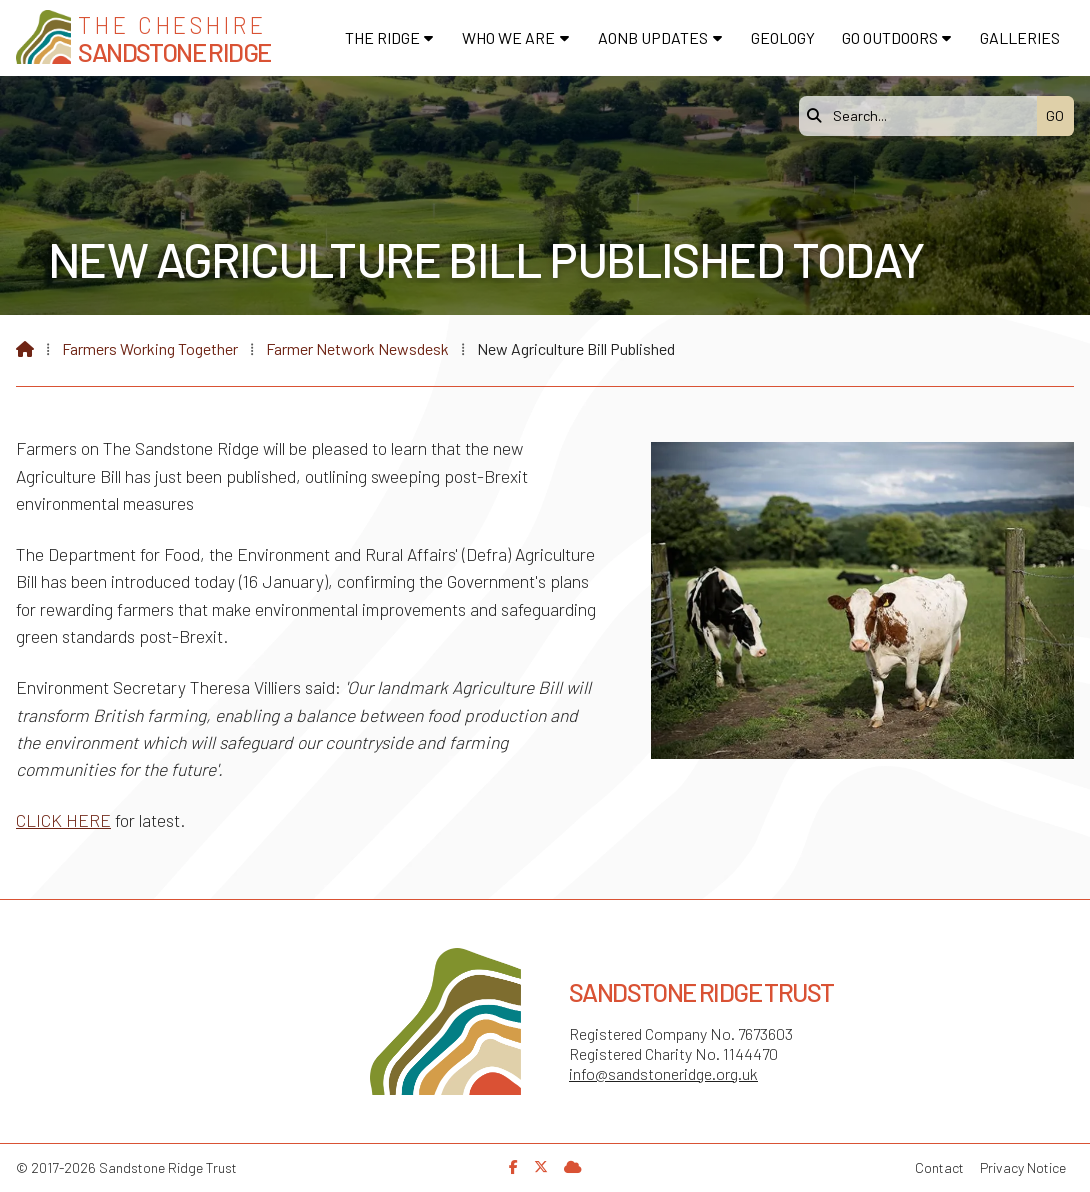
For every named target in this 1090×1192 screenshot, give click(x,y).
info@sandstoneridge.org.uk (663, 1073)
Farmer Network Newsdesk (357, 348)
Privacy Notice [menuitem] (1023, 1167)
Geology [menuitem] (783, 37)
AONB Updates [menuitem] (653, 37)
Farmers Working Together (150, 348)
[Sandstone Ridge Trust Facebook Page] (513, 1166)
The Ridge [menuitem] (382, 37)
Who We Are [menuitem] (508, 37)
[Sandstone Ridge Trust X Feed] (541, 1166)
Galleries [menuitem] (1020, 37)
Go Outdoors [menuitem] (890, 37)
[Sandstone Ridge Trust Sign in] (573, 1166)
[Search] (923, 116)
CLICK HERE (63, 820)
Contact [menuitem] (939, 1167)
